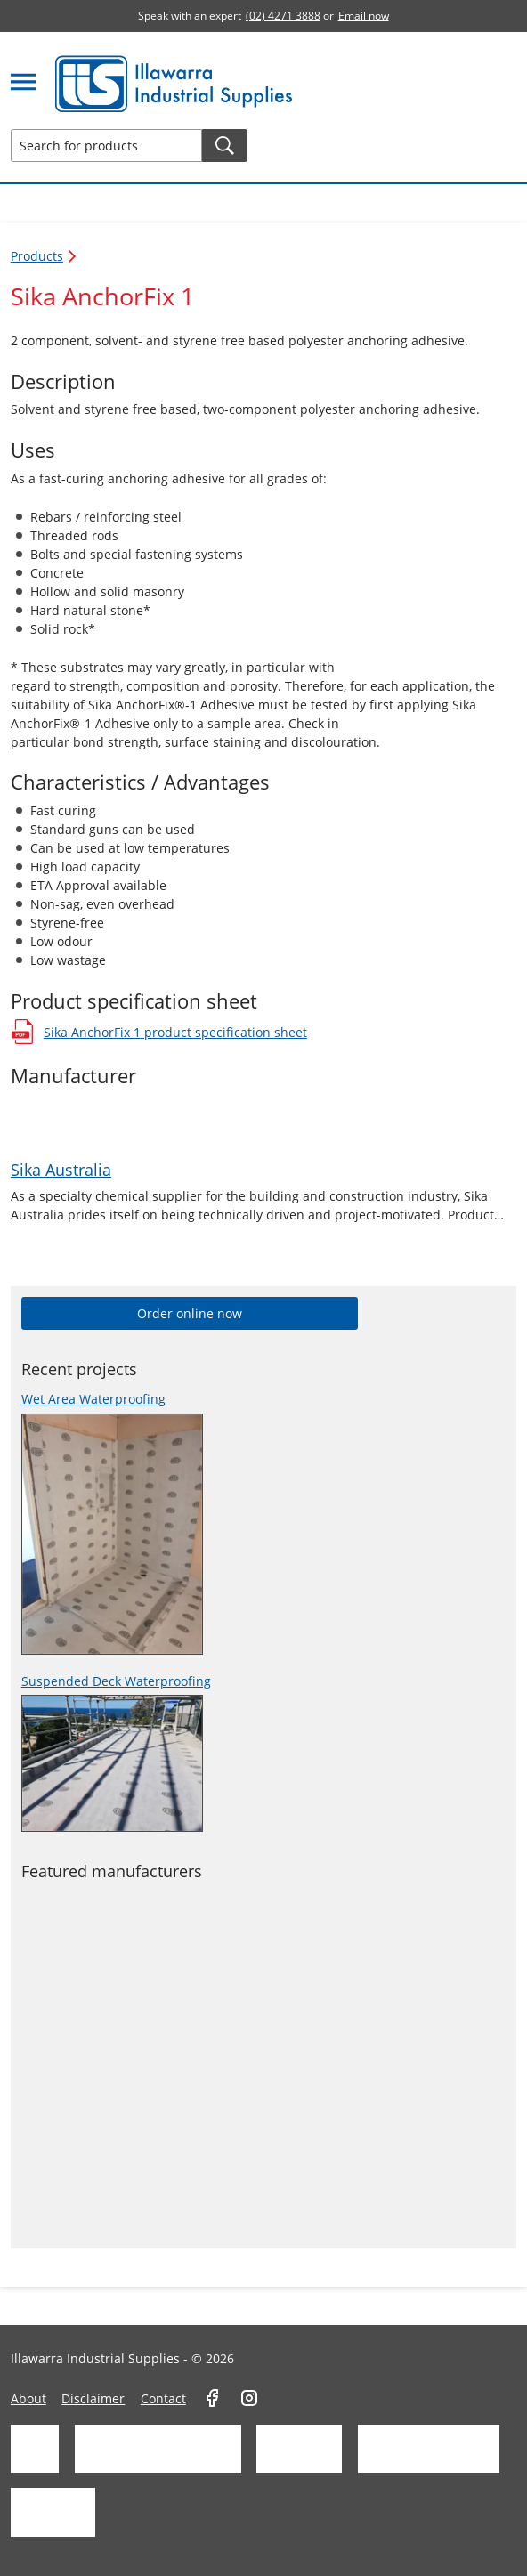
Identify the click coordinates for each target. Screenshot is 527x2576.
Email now (363, 15)
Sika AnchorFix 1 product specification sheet (159, 1031)
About (28, 2398)
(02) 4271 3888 (283, 15)
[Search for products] (106, 145)
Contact (163, 2398)
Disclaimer (93, 2398)
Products (45, 255)
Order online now (189, 1313)
